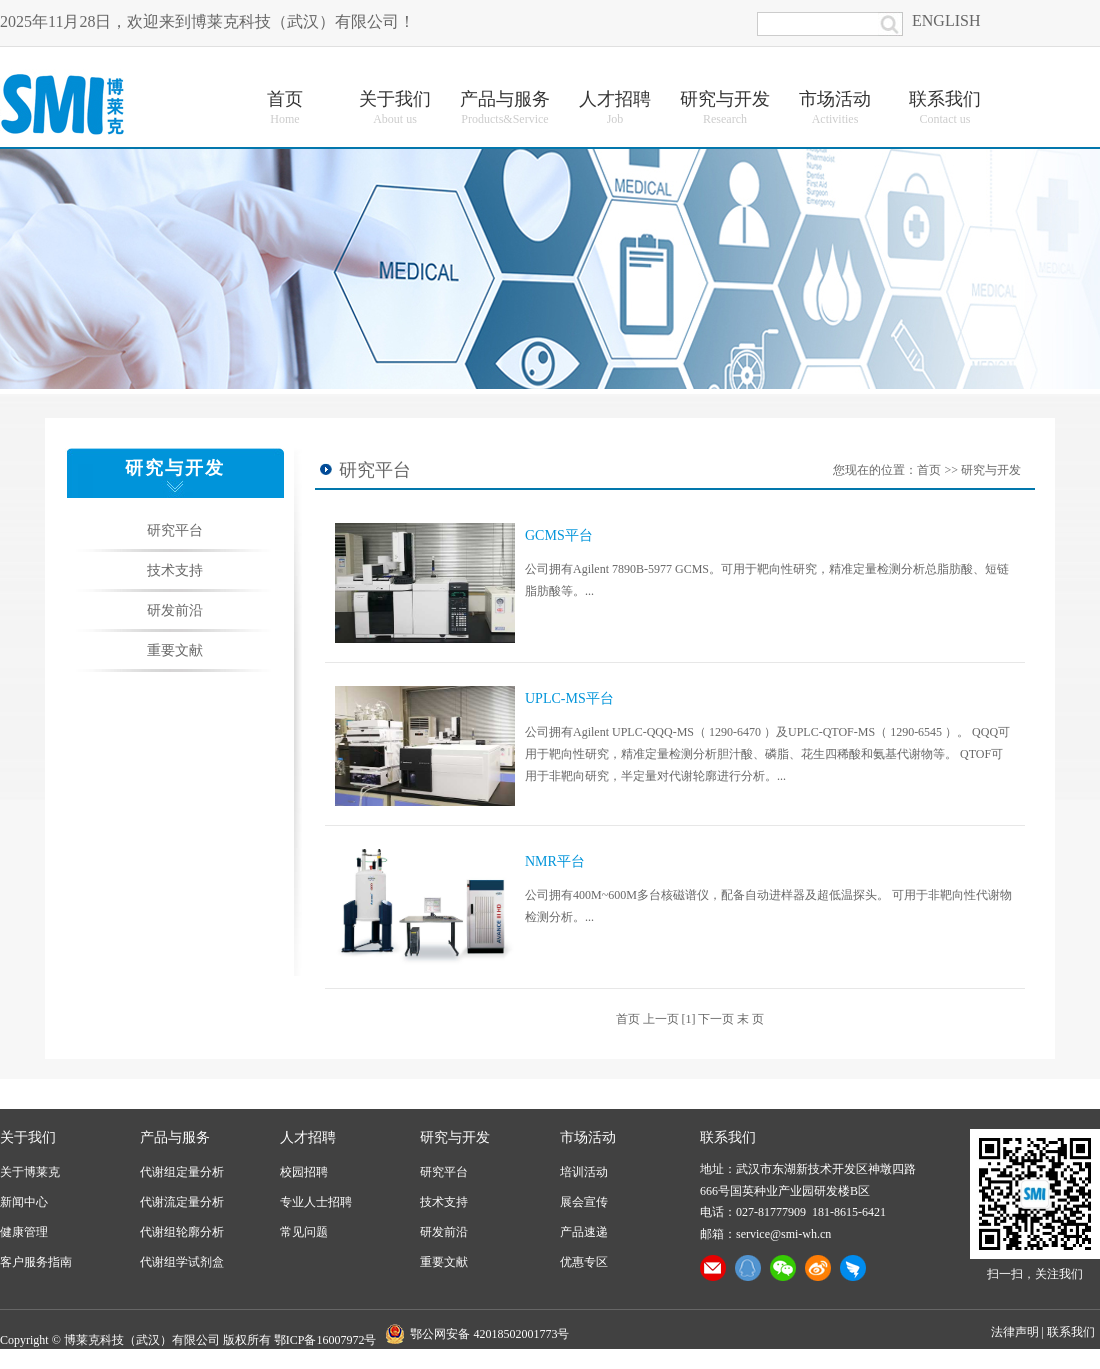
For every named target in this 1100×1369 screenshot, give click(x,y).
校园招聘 (304, 1172)
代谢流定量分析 (182, 1202)
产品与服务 (175, 1137)
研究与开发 (991, 470)
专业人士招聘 (316, 1202)
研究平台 (175, 530)
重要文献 (175, 650)
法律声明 (1015, 1332)
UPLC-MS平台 (569, 698)
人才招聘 (308, 1137)
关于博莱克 (30, 1172)
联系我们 (1071, 1332)
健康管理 (24, 1232)
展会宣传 (584, 1202)
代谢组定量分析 (182, 1172)
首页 (929, 470)
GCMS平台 (559, 535)
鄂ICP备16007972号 (325, 1340)
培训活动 (584, 1172)
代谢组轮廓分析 (182, 1232)
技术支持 (175, 570)
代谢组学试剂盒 (182, 1262)
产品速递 (584, 1232)
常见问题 (304, 1232)
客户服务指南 (36, 1262)
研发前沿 (175, 610)
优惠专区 (584, 1262)
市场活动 (588, 1137)
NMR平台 (555, 861)
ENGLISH (946, 20)
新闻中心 (24, 1202)
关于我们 (28, 1137)
